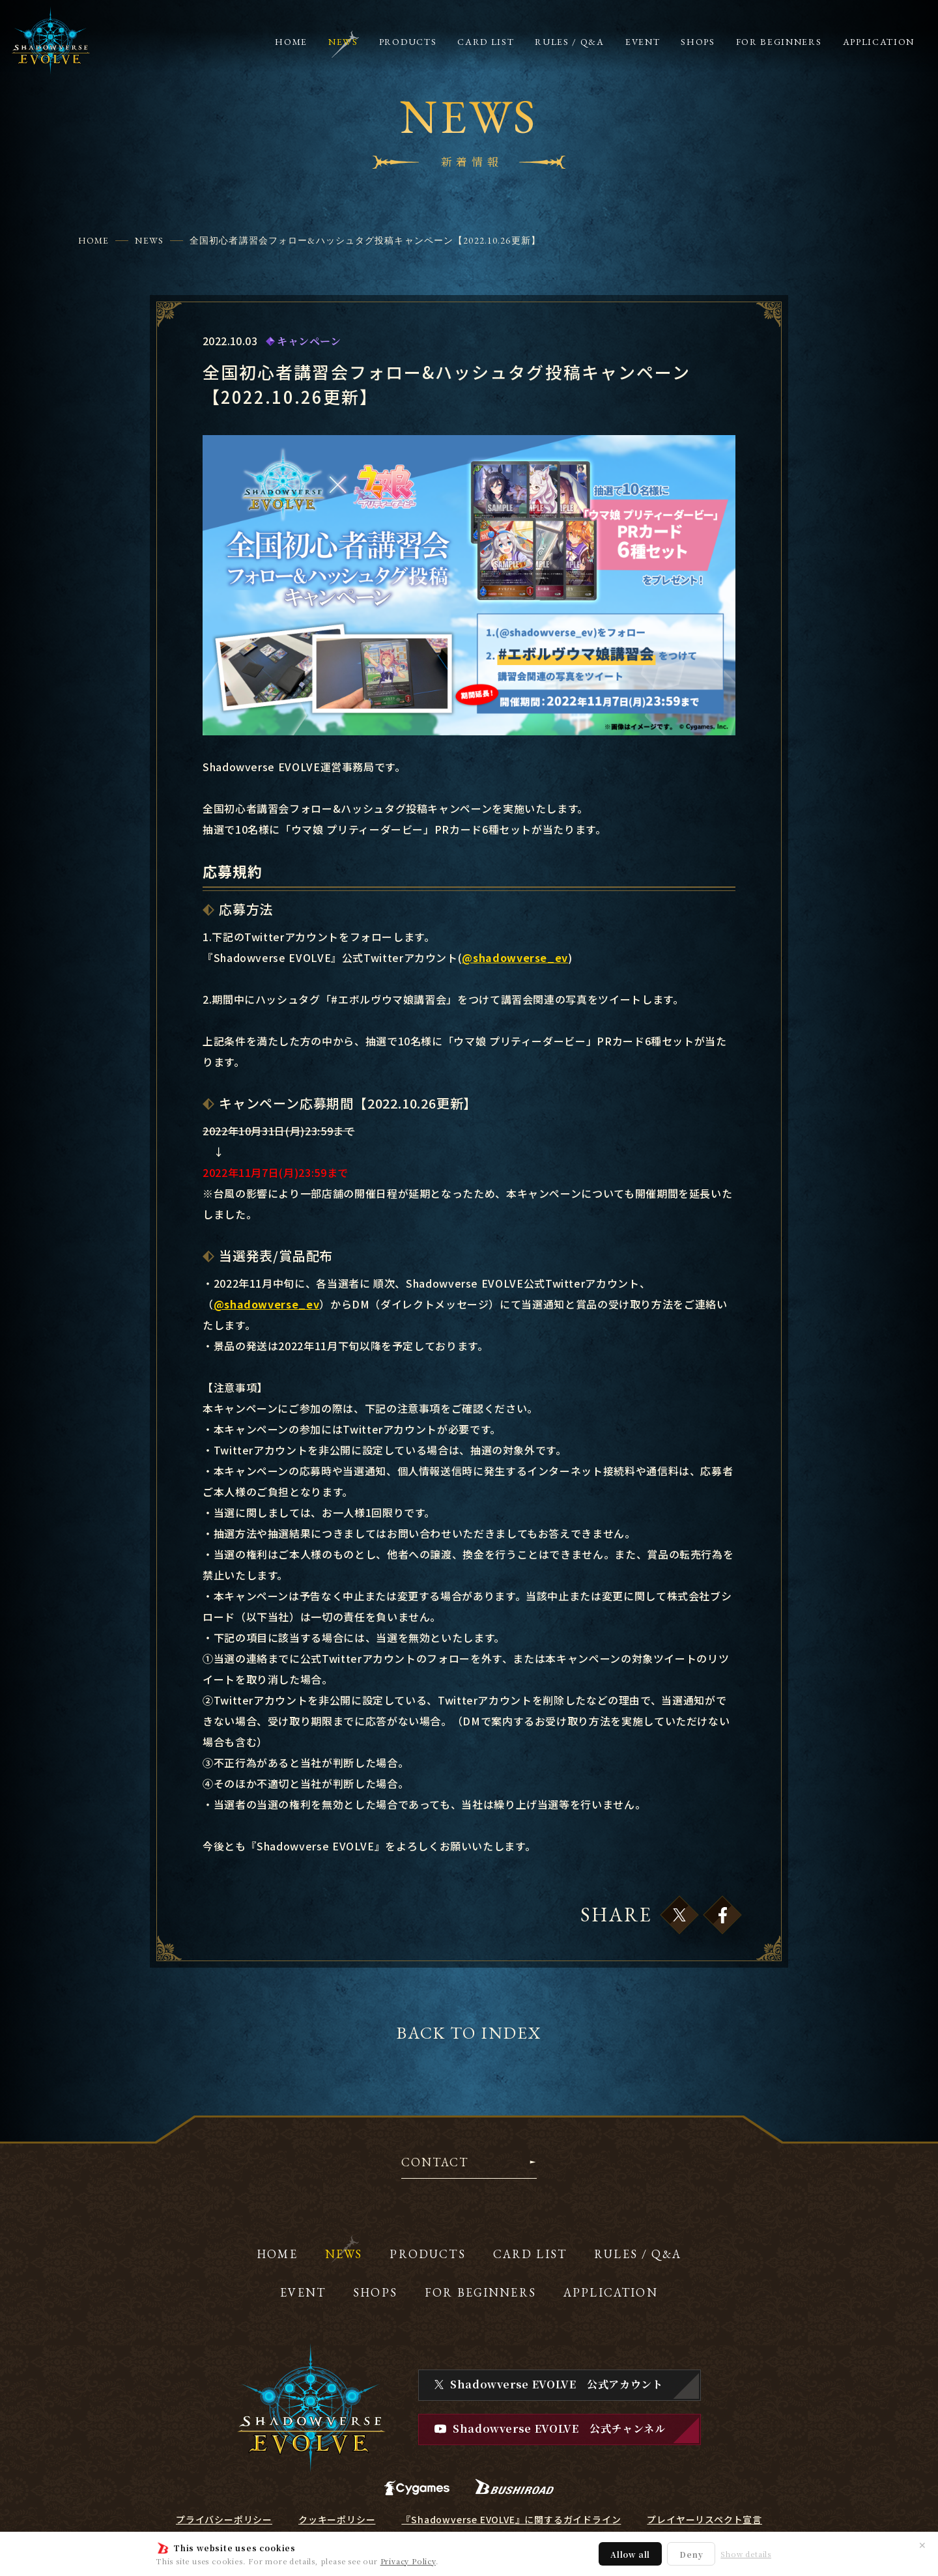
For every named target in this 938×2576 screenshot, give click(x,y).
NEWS (149, 240)
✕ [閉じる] (922, 2544)
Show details (745, 2554)
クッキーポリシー (336, 2519)
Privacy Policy (408, 2561)
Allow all (630, 2554)
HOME (93, 240)
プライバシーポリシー (224, 2519)
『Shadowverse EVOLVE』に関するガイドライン (511, 2519)
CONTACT (434, 2163)
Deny (691, 2554)
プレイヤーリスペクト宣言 (704, 2519)
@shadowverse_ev (515, 957)
